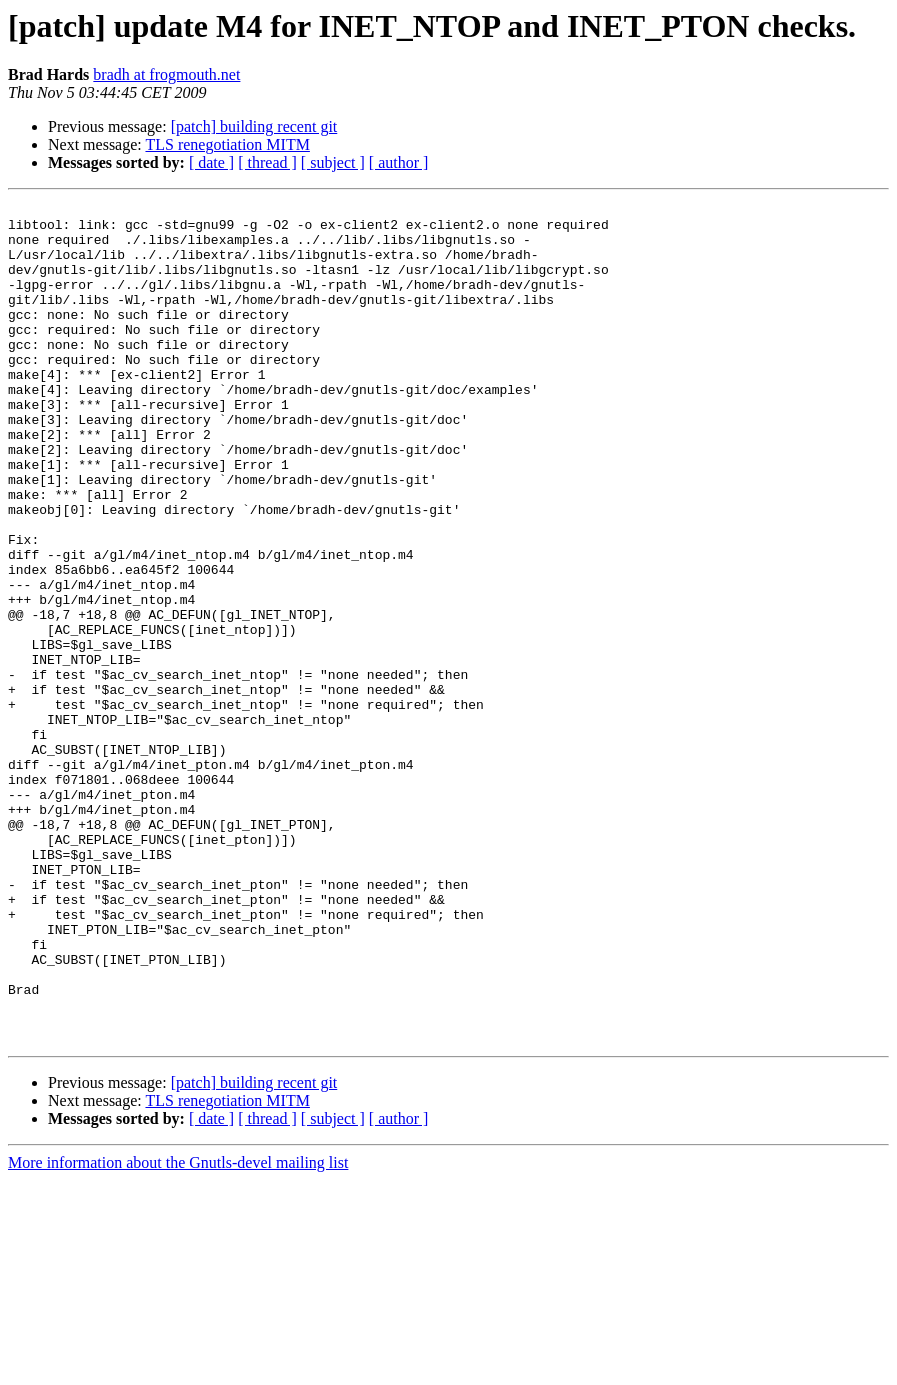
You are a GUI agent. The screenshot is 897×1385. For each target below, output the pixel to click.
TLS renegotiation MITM (227, 144)
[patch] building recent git (254, 126)
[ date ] (211, 162)
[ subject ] (333, 162)
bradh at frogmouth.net (166, 74)
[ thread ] (267, 162)
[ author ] (399, 162)
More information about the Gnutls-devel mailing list (178, 1330)
